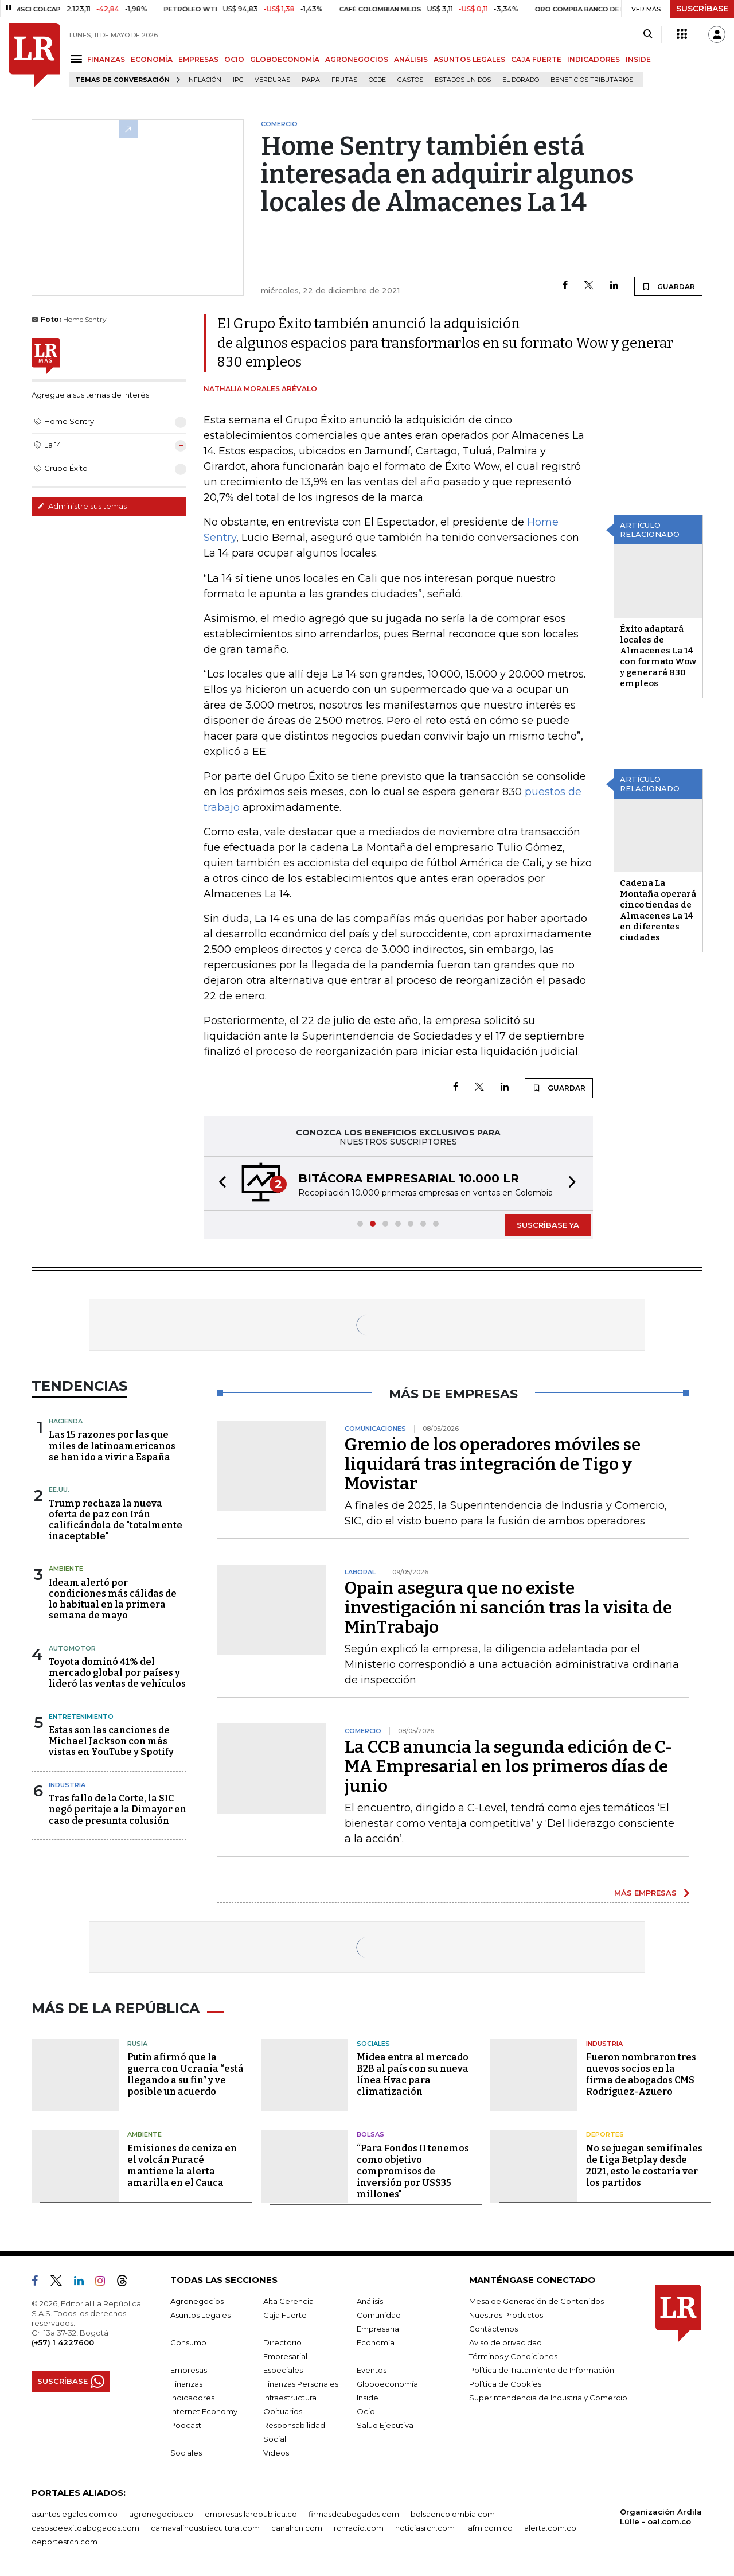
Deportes (605, 2134)
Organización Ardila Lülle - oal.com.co (661, 2516)
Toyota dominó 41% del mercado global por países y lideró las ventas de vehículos (117, 1672)
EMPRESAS (198, 59)
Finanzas (186, 2383)
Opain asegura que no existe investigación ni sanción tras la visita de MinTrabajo (508, 1607)
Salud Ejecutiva (385, 2425)
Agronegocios (197, 2301)
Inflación (204, 80)
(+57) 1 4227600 (63, 2342)
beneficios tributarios (591, 80)
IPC (238, 80)
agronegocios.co (161, 2514)
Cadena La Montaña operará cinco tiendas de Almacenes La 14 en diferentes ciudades (658, 910)
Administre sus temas (82, 506)
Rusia (137, 2044)
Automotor (72, 1648)
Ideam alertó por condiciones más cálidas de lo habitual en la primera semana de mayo (113, 1599)
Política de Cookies (505, 2383)
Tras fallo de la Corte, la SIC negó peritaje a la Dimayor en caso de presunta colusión (117, 1809)
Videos (276, 2452)
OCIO (234, 59)
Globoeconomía (387, 2383)
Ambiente (66, 1569)
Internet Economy (203, 2411)
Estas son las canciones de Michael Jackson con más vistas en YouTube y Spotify (111, 1741)
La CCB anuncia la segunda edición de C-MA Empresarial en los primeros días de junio (509, 1766)
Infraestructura (290, 2397)
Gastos (410, 80)
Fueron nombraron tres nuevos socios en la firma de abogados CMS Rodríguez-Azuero (641, 2074)
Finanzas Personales (300, 2383)
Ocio (366, 2411)
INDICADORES (593, 59)
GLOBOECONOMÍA (284, 59)
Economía (376, 2342)
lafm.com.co (489, 2527)
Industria (67, 1785)
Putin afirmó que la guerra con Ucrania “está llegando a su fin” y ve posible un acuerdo (185, 2074)
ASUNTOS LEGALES (469, 59)
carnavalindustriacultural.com (205, 2527)
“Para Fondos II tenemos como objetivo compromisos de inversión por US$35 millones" (413, 2171)
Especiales (283, 2370)
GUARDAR (668, 286)
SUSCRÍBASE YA (548, 1224)
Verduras (272, 80)
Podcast (185, 2425)
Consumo (188, 2342)
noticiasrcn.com (425, 2527)
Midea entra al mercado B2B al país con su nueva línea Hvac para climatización (412, 2074)
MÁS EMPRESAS (645, 1892)
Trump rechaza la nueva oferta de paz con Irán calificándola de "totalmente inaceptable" (115, 1520)
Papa (311, 80)
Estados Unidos (463, 80)
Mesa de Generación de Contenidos (536, 2301)
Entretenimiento (81, 1717)
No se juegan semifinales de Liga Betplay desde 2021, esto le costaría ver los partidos (644, 2165)
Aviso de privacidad (505, 2342)
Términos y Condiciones (513, 2356)
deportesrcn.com (64, 2541)
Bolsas (370, 2134)
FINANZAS (106, 59)
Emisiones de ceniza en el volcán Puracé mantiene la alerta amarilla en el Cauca (182, 2165)
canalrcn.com (296, 2527)
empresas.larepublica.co (251, 2514)
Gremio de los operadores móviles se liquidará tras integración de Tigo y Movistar (493, 1464)
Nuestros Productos (506, 2315)
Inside (367, 2397)
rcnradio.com (359, 2527)
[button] (219, 1183)
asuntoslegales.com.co (75, 2514)
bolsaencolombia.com (453, 2514)
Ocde (377, 80)
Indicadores (192, 2397)
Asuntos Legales (200, 2315)
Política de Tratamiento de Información (541, 2370)
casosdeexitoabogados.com (85, 2527)
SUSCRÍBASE (702, 8)
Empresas (188, 2370)
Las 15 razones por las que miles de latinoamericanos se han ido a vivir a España (112, 1445)
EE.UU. (59, 1489)
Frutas (344, 80)
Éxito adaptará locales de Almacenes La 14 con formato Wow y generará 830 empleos (658, 656)
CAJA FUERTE (536, 59)
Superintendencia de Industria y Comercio (548, 2397)
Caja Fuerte (285, 2315)
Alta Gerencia (288, 2301)
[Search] (647, 34)
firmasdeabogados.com (354, 2514)
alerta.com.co (550, 2527)
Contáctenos (493, 2328)
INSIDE (638, 59)
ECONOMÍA (152, 59)
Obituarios (282, 2411)
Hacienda (66, 1421)
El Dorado (520, 80)
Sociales (373, 2044)
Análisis (370, 2301)
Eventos (371, 2370)
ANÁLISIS (411, 59)
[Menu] (78, 59)
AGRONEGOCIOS (356, 59)
